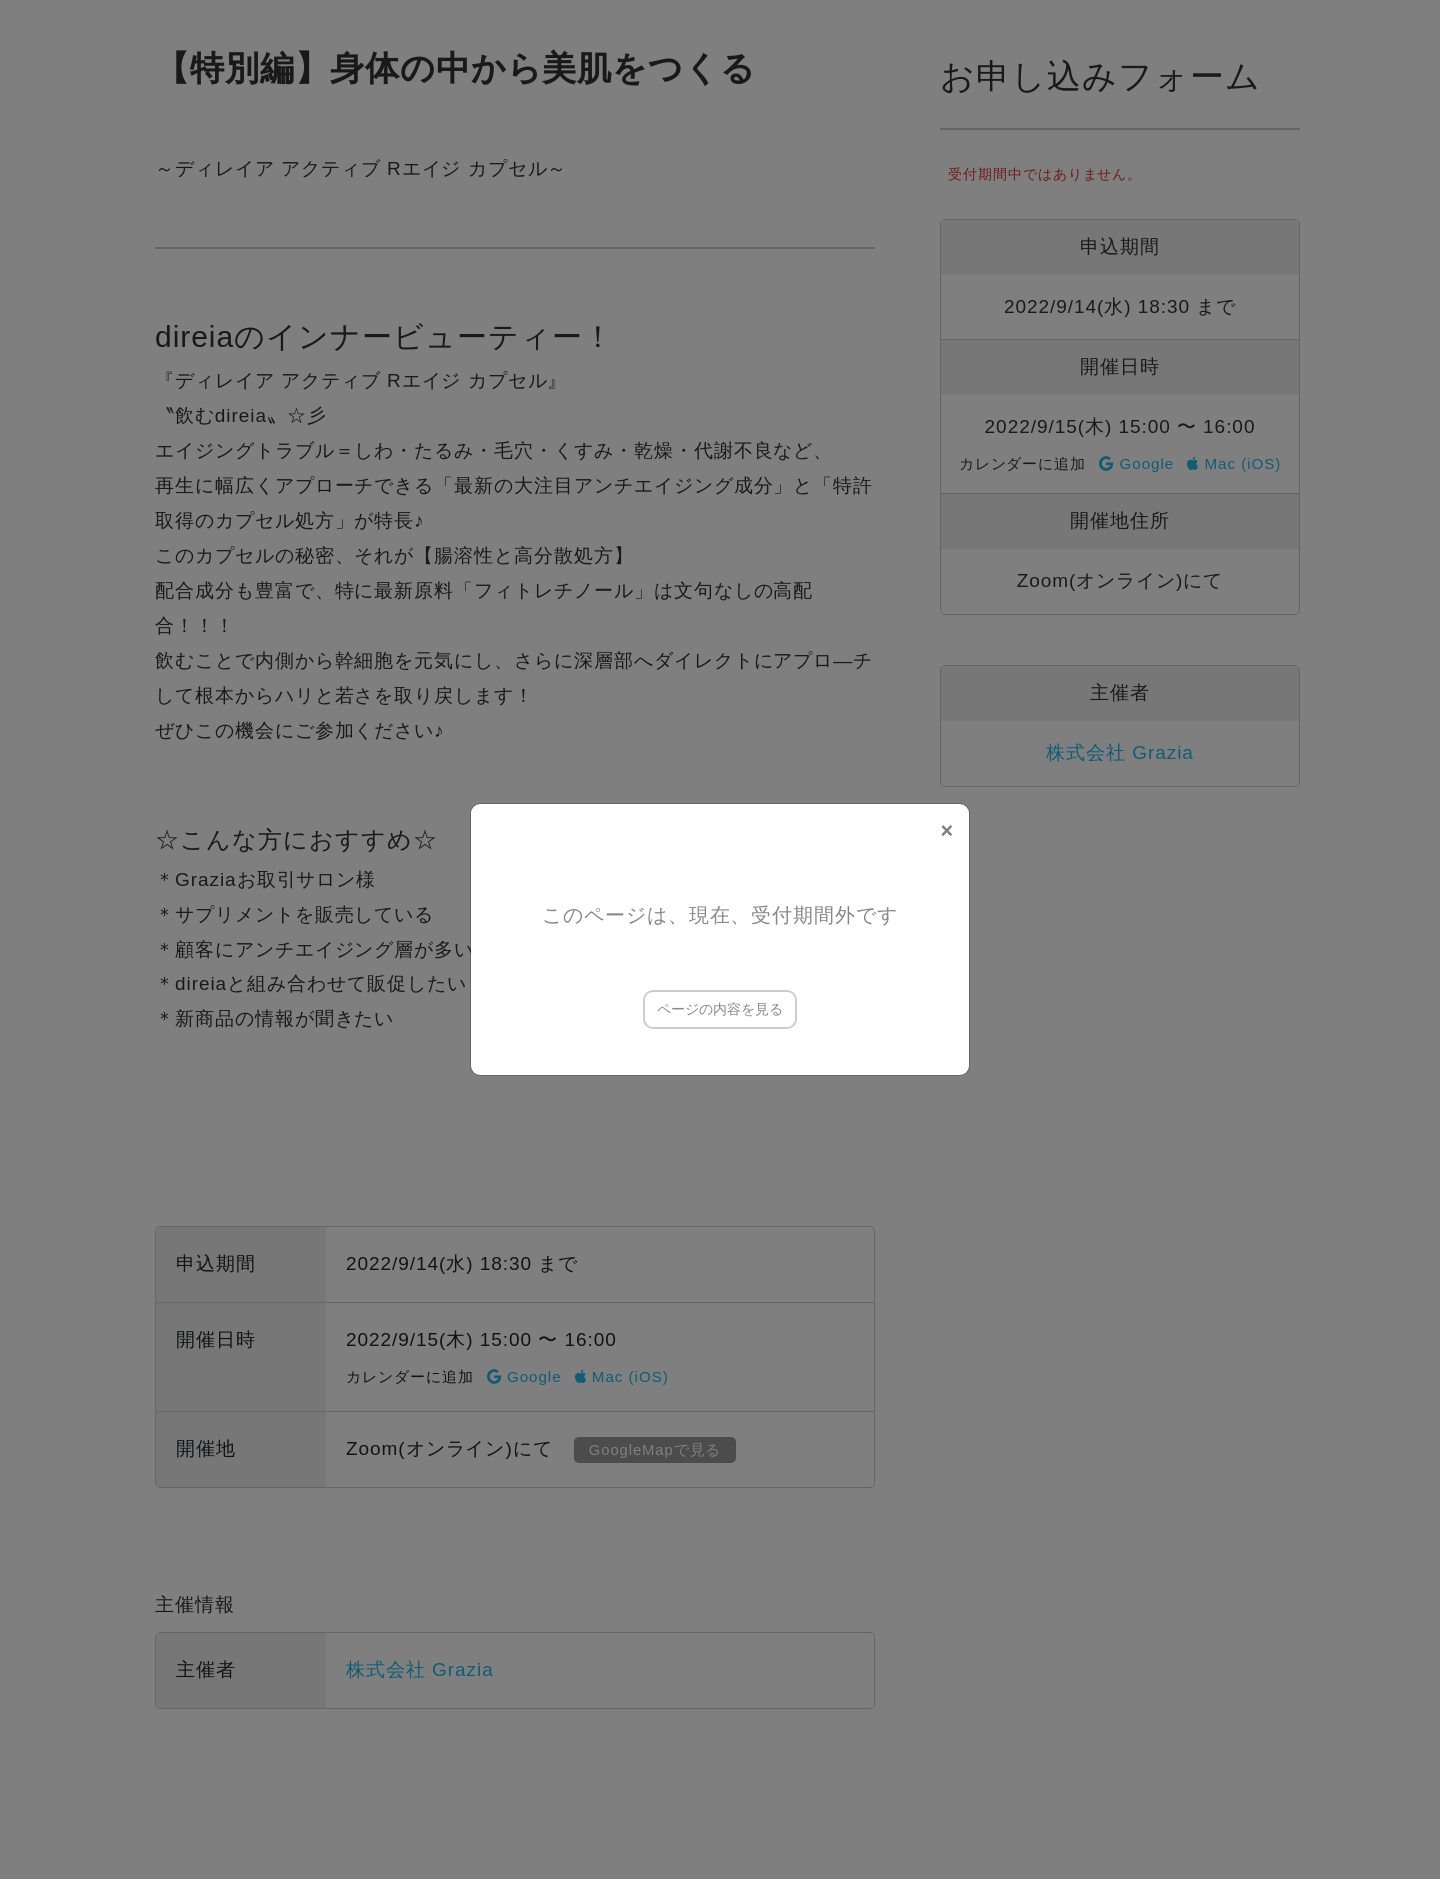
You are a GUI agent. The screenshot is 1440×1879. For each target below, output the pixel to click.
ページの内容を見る (720, 1009)
